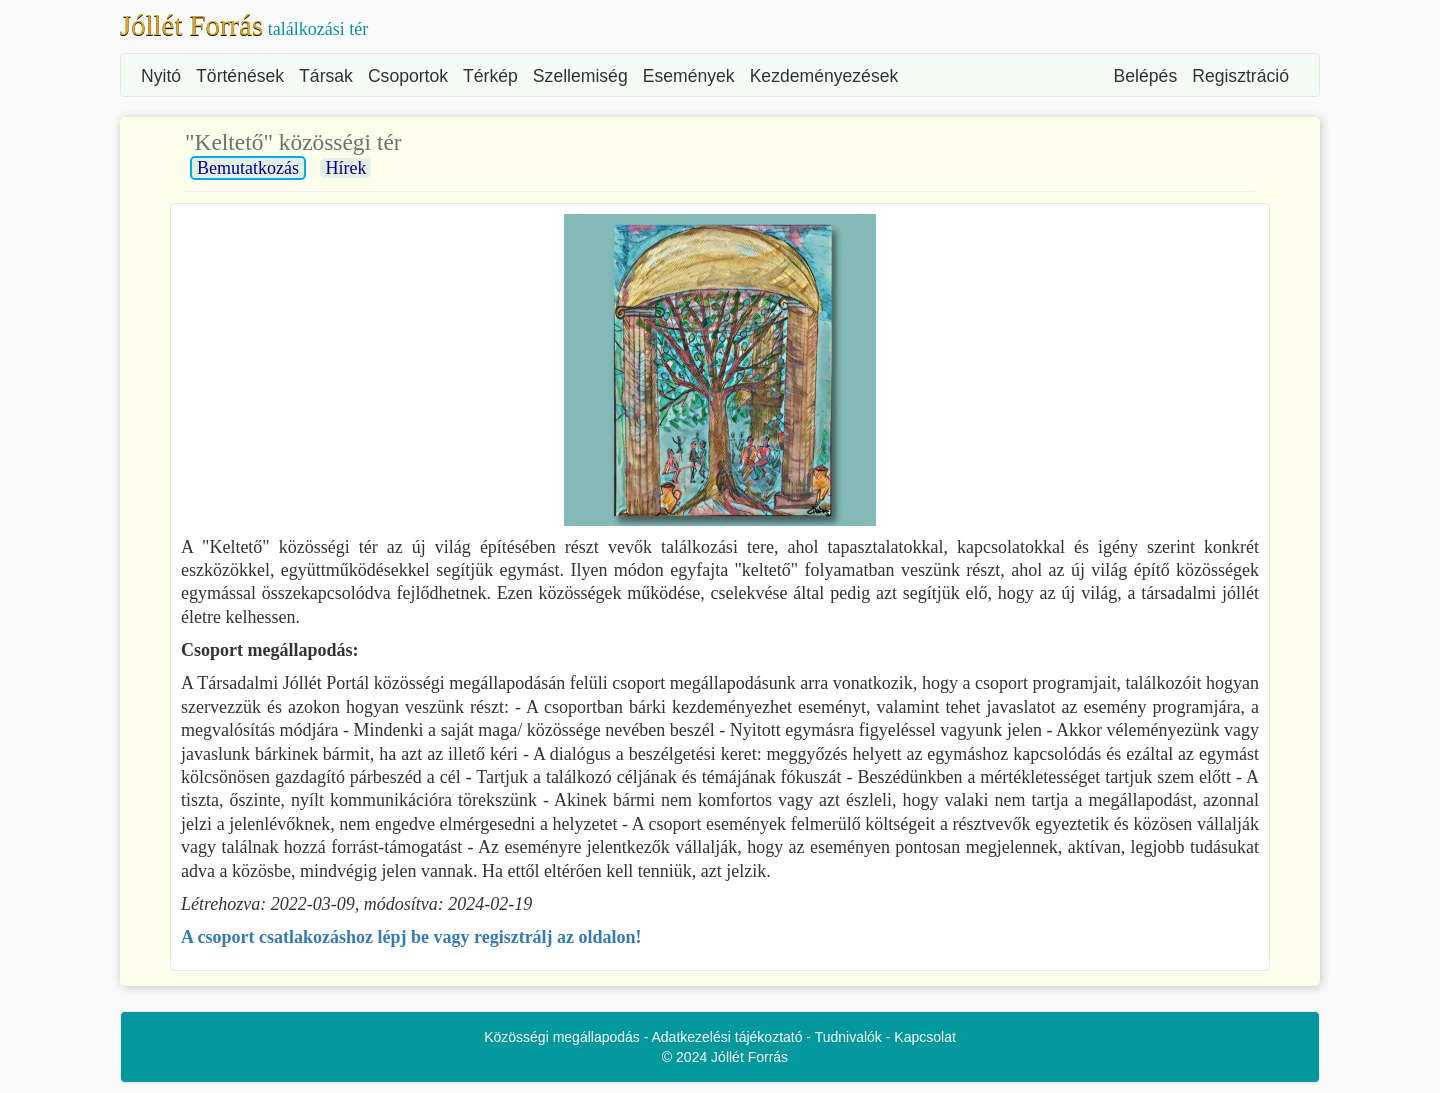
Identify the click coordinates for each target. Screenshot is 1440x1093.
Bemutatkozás (248, 168)
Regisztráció (1240, 76)
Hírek (345, 168)
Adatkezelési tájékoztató (727, 1037)
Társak (326, 76)
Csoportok (408, 76)
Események (689, 76)
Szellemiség (580, 76)
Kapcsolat (924, 1037)
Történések (240, 76)
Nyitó (161, 76)
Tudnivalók (848, 1037)
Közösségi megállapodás (562, 1037)
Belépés (1146, 76)
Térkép (490, 76)
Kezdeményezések (824, 76)
